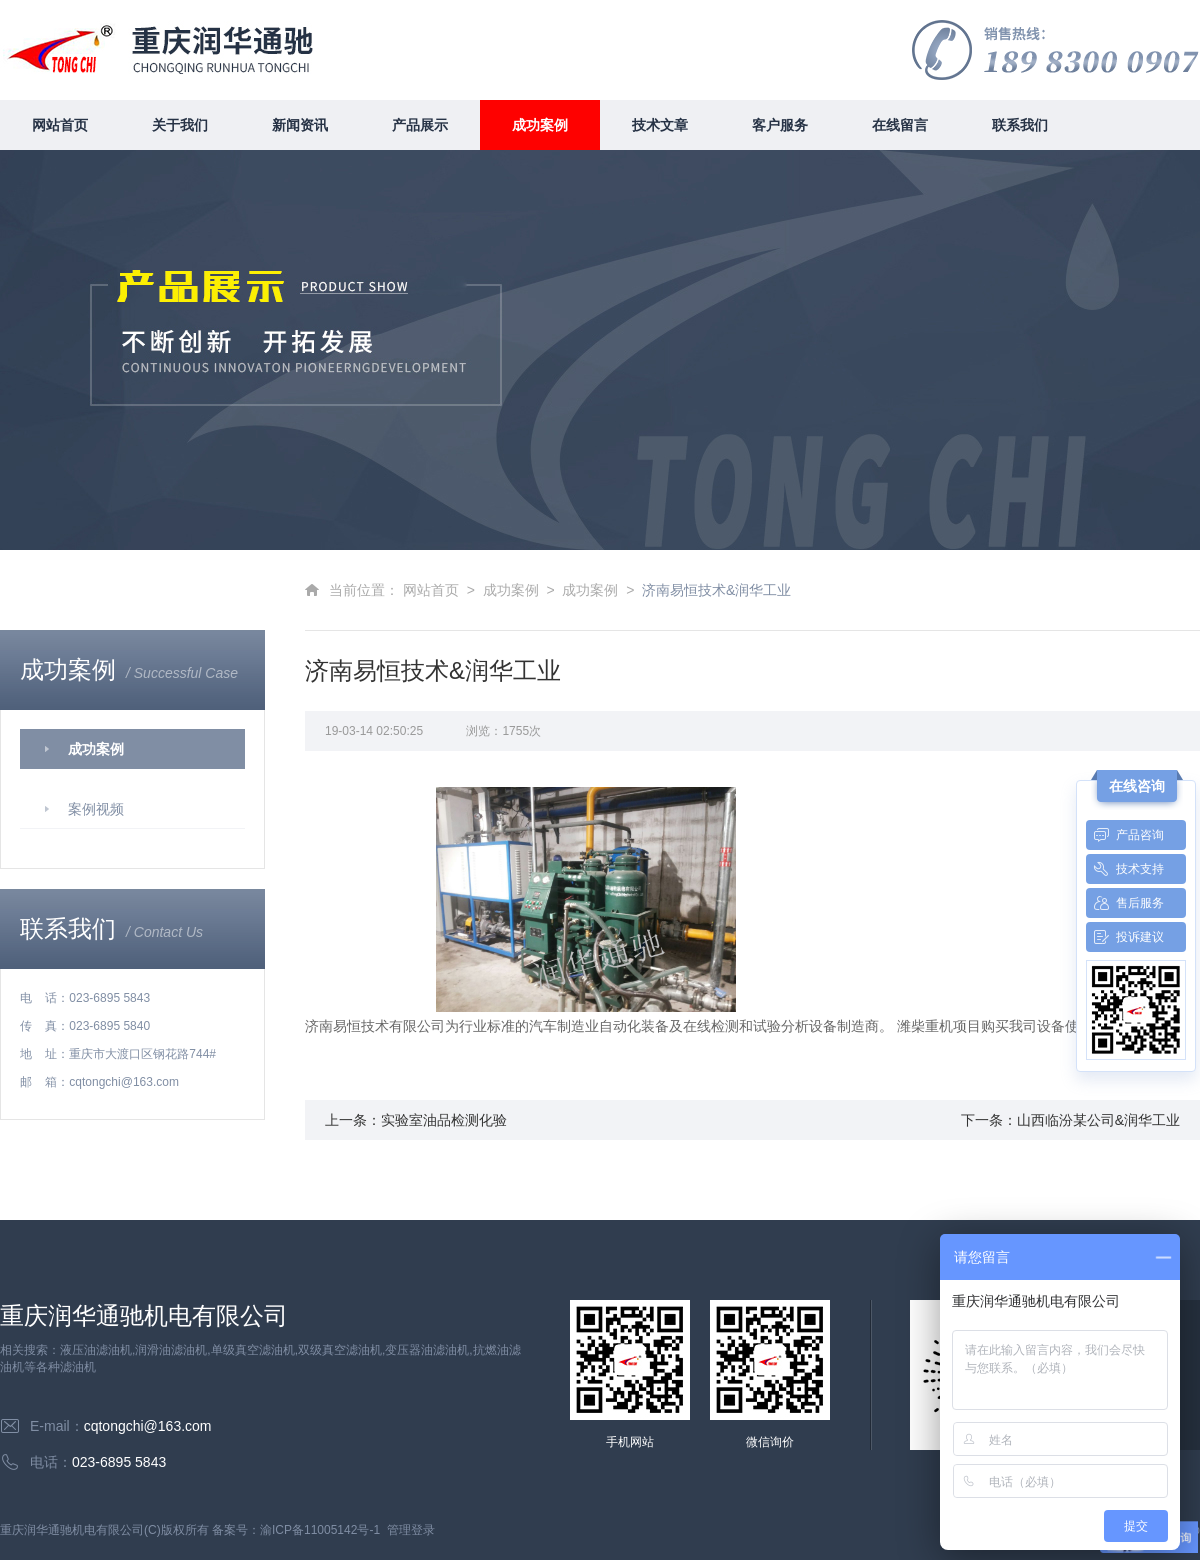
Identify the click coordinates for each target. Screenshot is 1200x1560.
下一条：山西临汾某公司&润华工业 (1070, 1120)
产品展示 (420, 125)
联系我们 (1020, 125)
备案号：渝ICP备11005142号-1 (296, 1530)
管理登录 (411, 1530)
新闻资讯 (300, 125)
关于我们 (180, 125)
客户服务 (780, 125)
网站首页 (60, 125)
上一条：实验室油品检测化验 (416, 1120)
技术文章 (660, 125)
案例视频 (96, 809)
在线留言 (900, 125)
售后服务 (1125, 903)
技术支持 (1125, 869)
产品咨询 (1125, 835)
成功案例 (540, 125)
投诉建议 (1125, 937)
